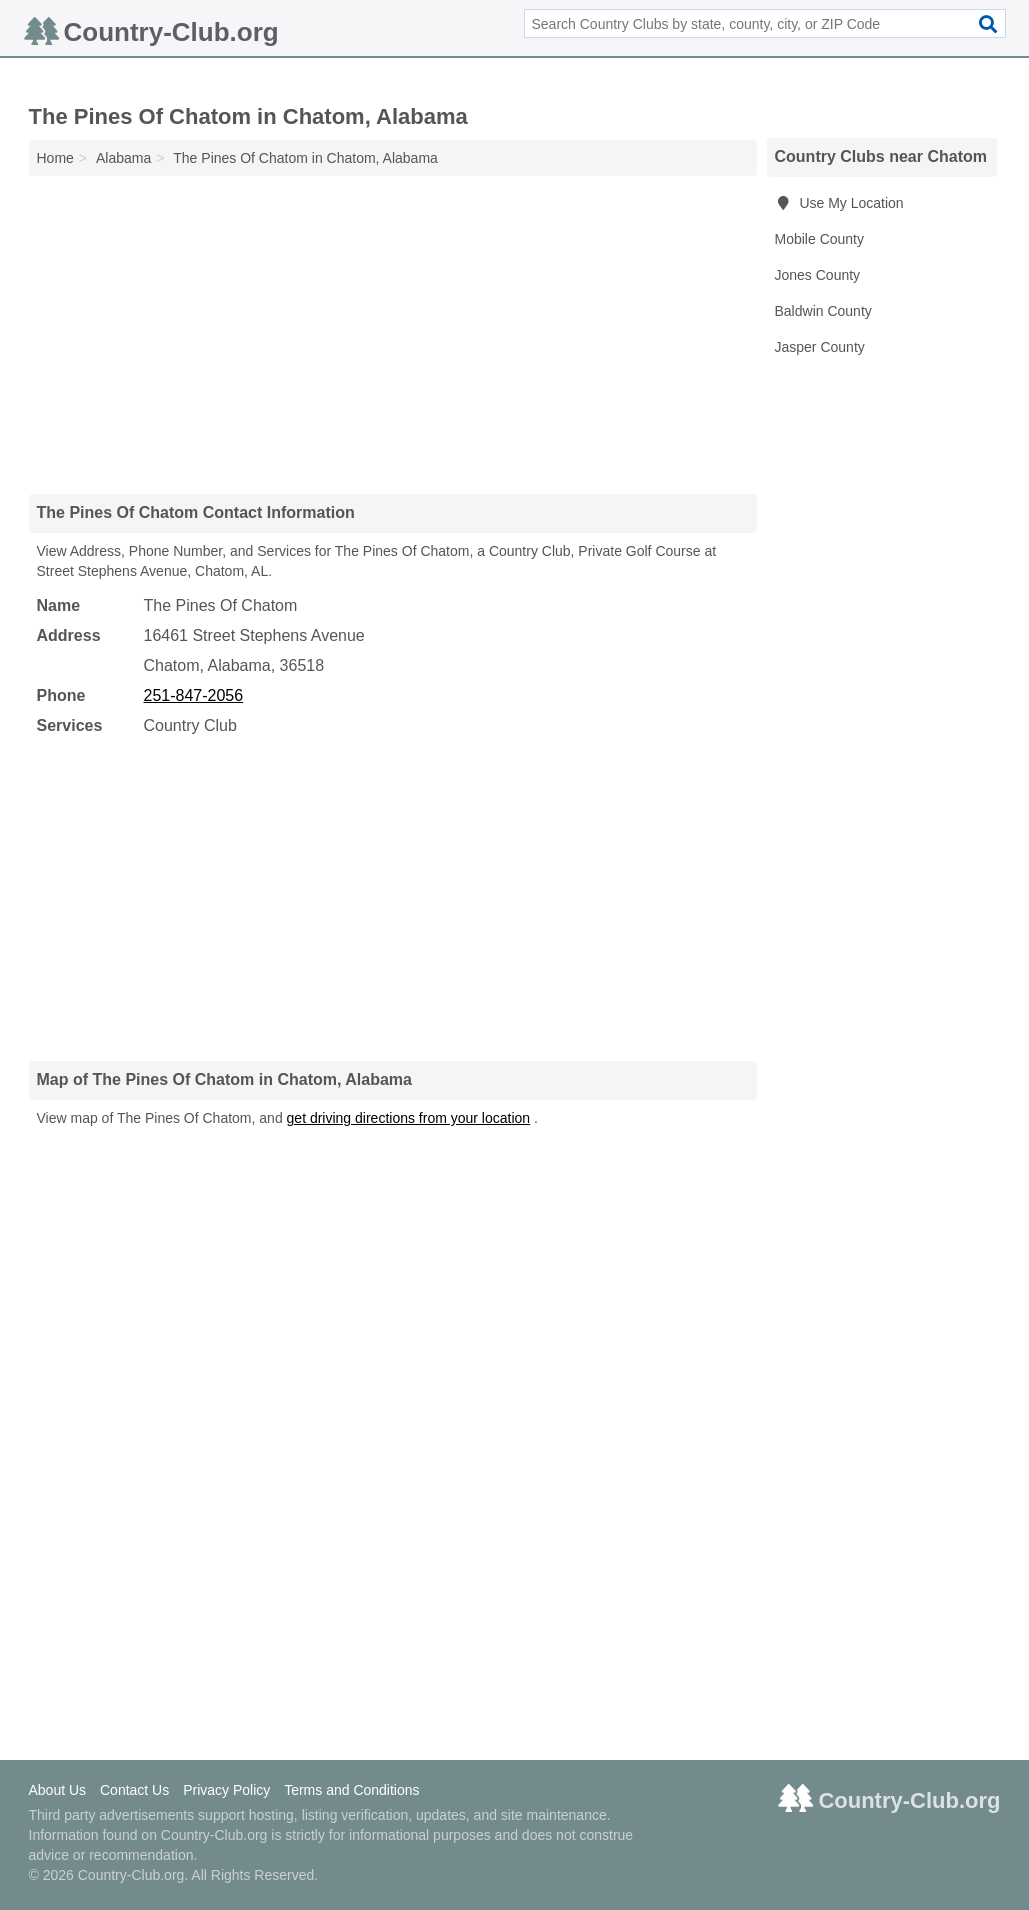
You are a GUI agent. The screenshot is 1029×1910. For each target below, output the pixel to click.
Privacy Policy (226, 1790)
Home (55, 158)
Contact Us (134, 1790)
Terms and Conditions (351, 1790)
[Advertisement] (393, 334)
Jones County (818, 275)
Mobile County (820, 239)
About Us (58, 1790)
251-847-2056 (194, 695)
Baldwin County (823, 311)
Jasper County (820, 347)
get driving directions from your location (409, 1118)
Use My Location (839, 203)
